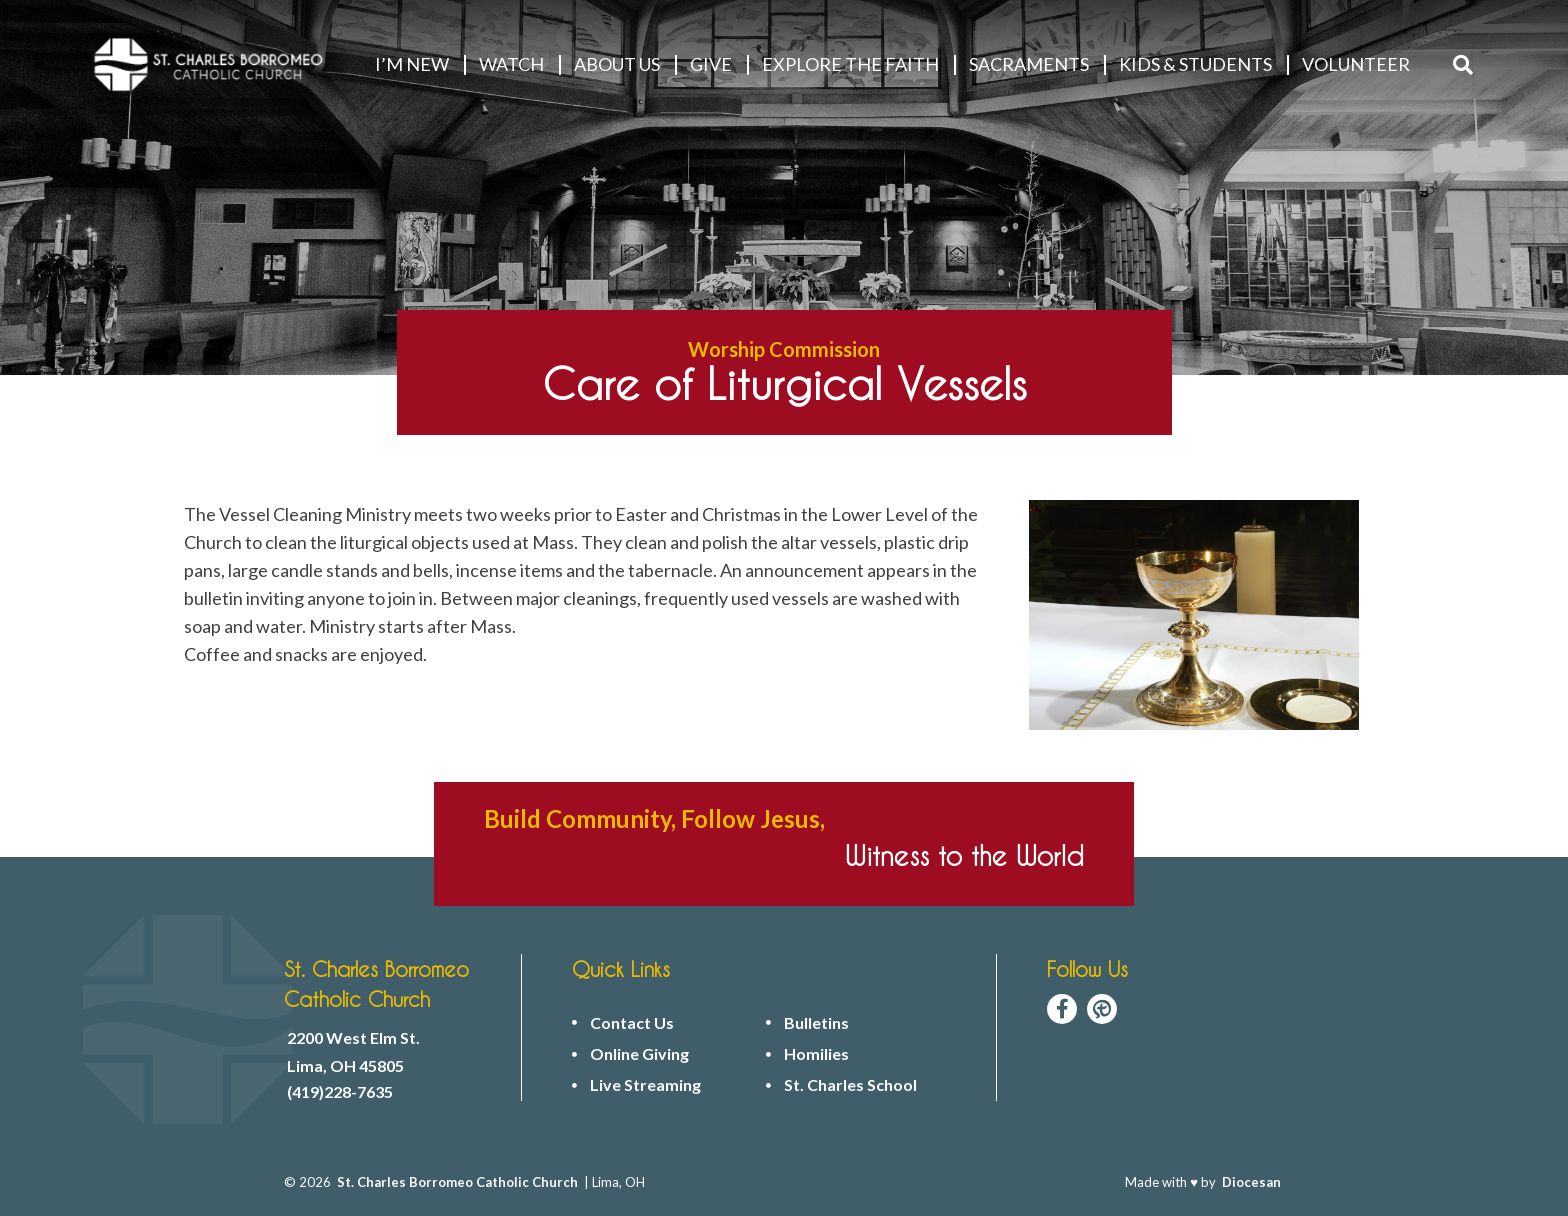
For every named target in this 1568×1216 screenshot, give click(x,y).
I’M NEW (412, 64)
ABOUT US (617, 64)
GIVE (711, 64)
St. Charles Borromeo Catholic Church (457, 1182)
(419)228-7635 (340, 1092)
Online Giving (639, 1054)
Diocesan (1251, 1182)
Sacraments (1029, 64)
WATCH (511, 64)
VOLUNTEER (1356, 64)
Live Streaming (645, 1085)
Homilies (816, 1054)
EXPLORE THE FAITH (850, 64)
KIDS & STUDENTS (1195, 64)
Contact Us (632, 1023)
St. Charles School (850, 1085)
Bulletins (816, 1023)
